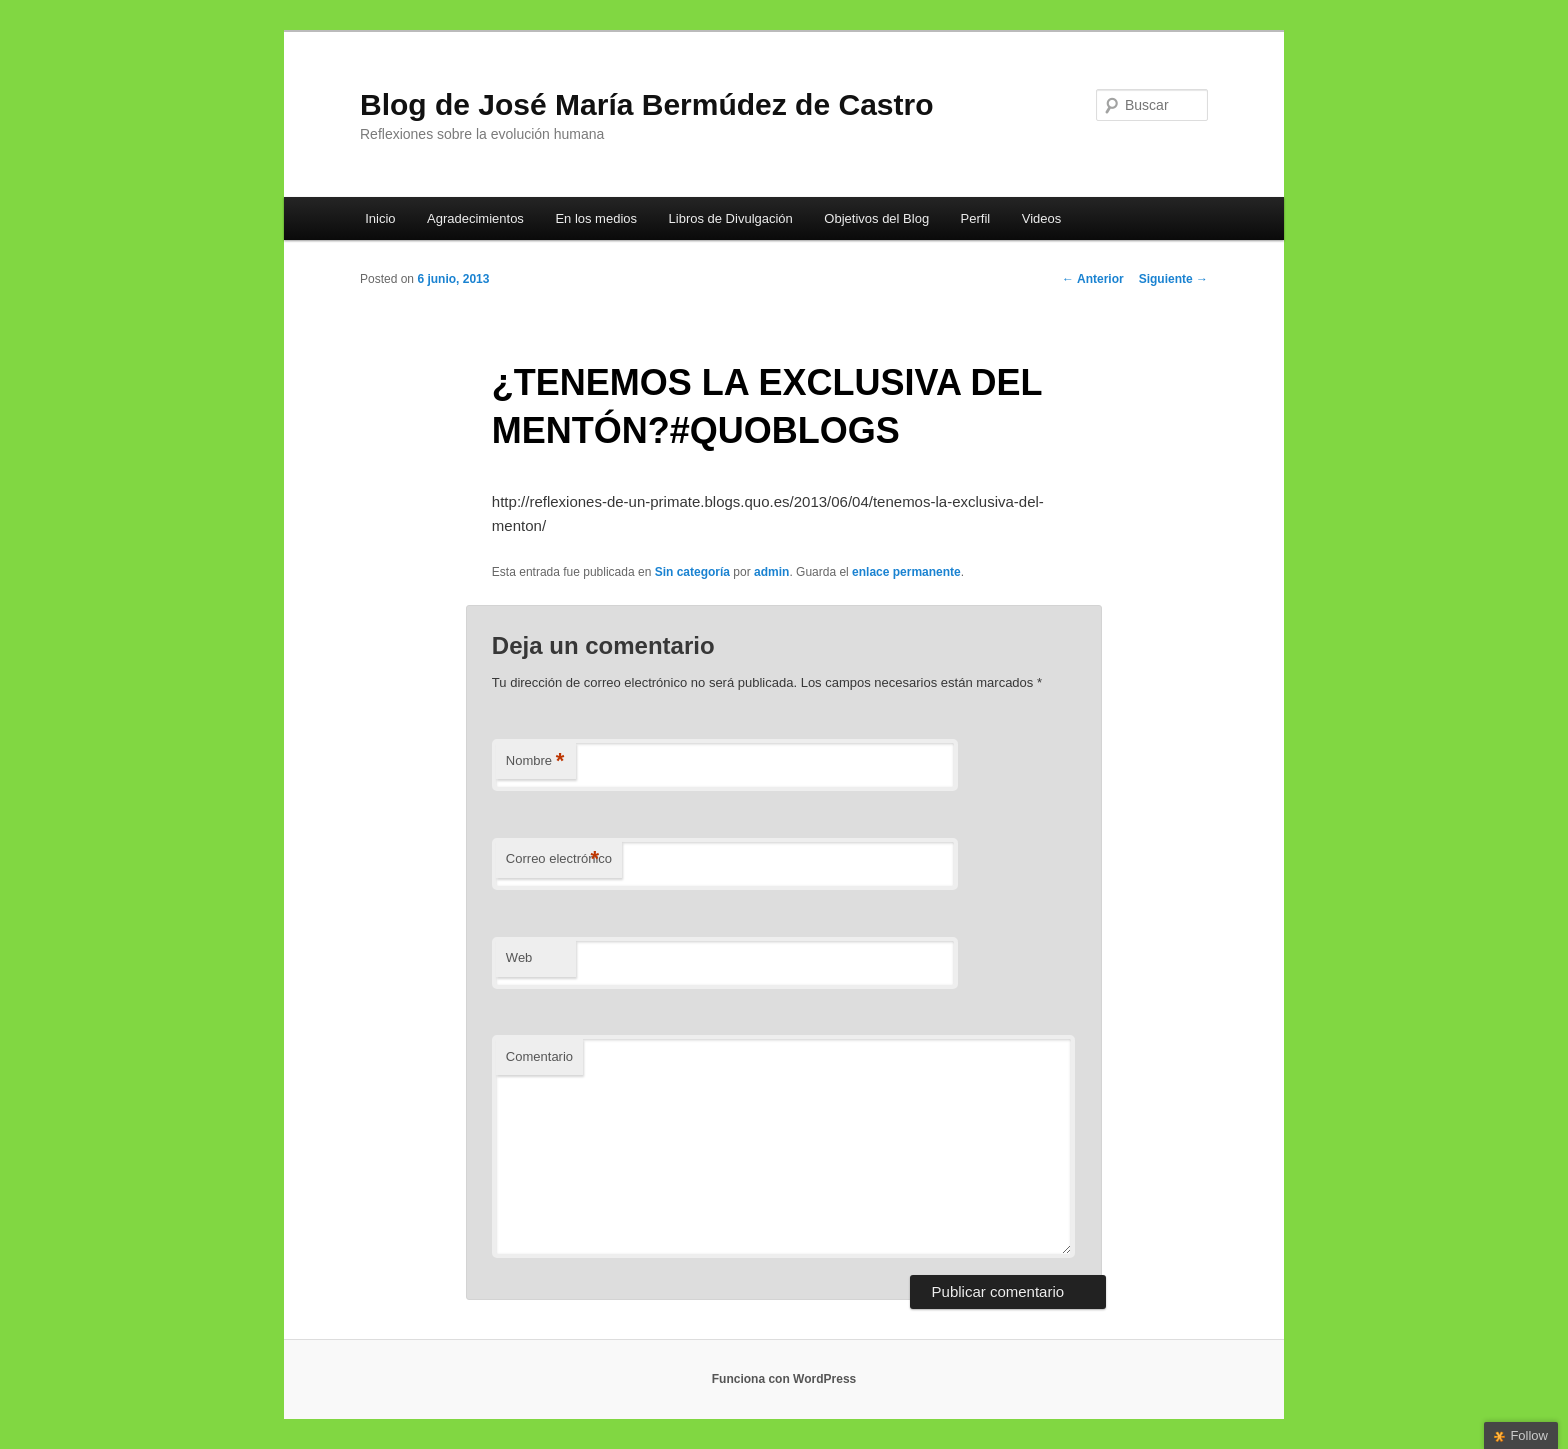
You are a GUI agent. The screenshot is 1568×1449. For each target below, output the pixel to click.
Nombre (535, 761)
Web (519, 957)
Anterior (1093, 279)
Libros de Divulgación (731, 218)
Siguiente (1173, 279)
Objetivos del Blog (876, 218)
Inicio (380, 218)
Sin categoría (692, 572)
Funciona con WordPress (784, 1379)
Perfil (976, 218)
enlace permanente (906, 572)
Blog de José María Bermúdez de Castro (647, 104)
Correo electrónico (559, 859)
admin (771, 572)
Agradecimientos (475, 218)
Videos (1042, 218)
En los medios (596, 218)
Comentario (539, 1056)
